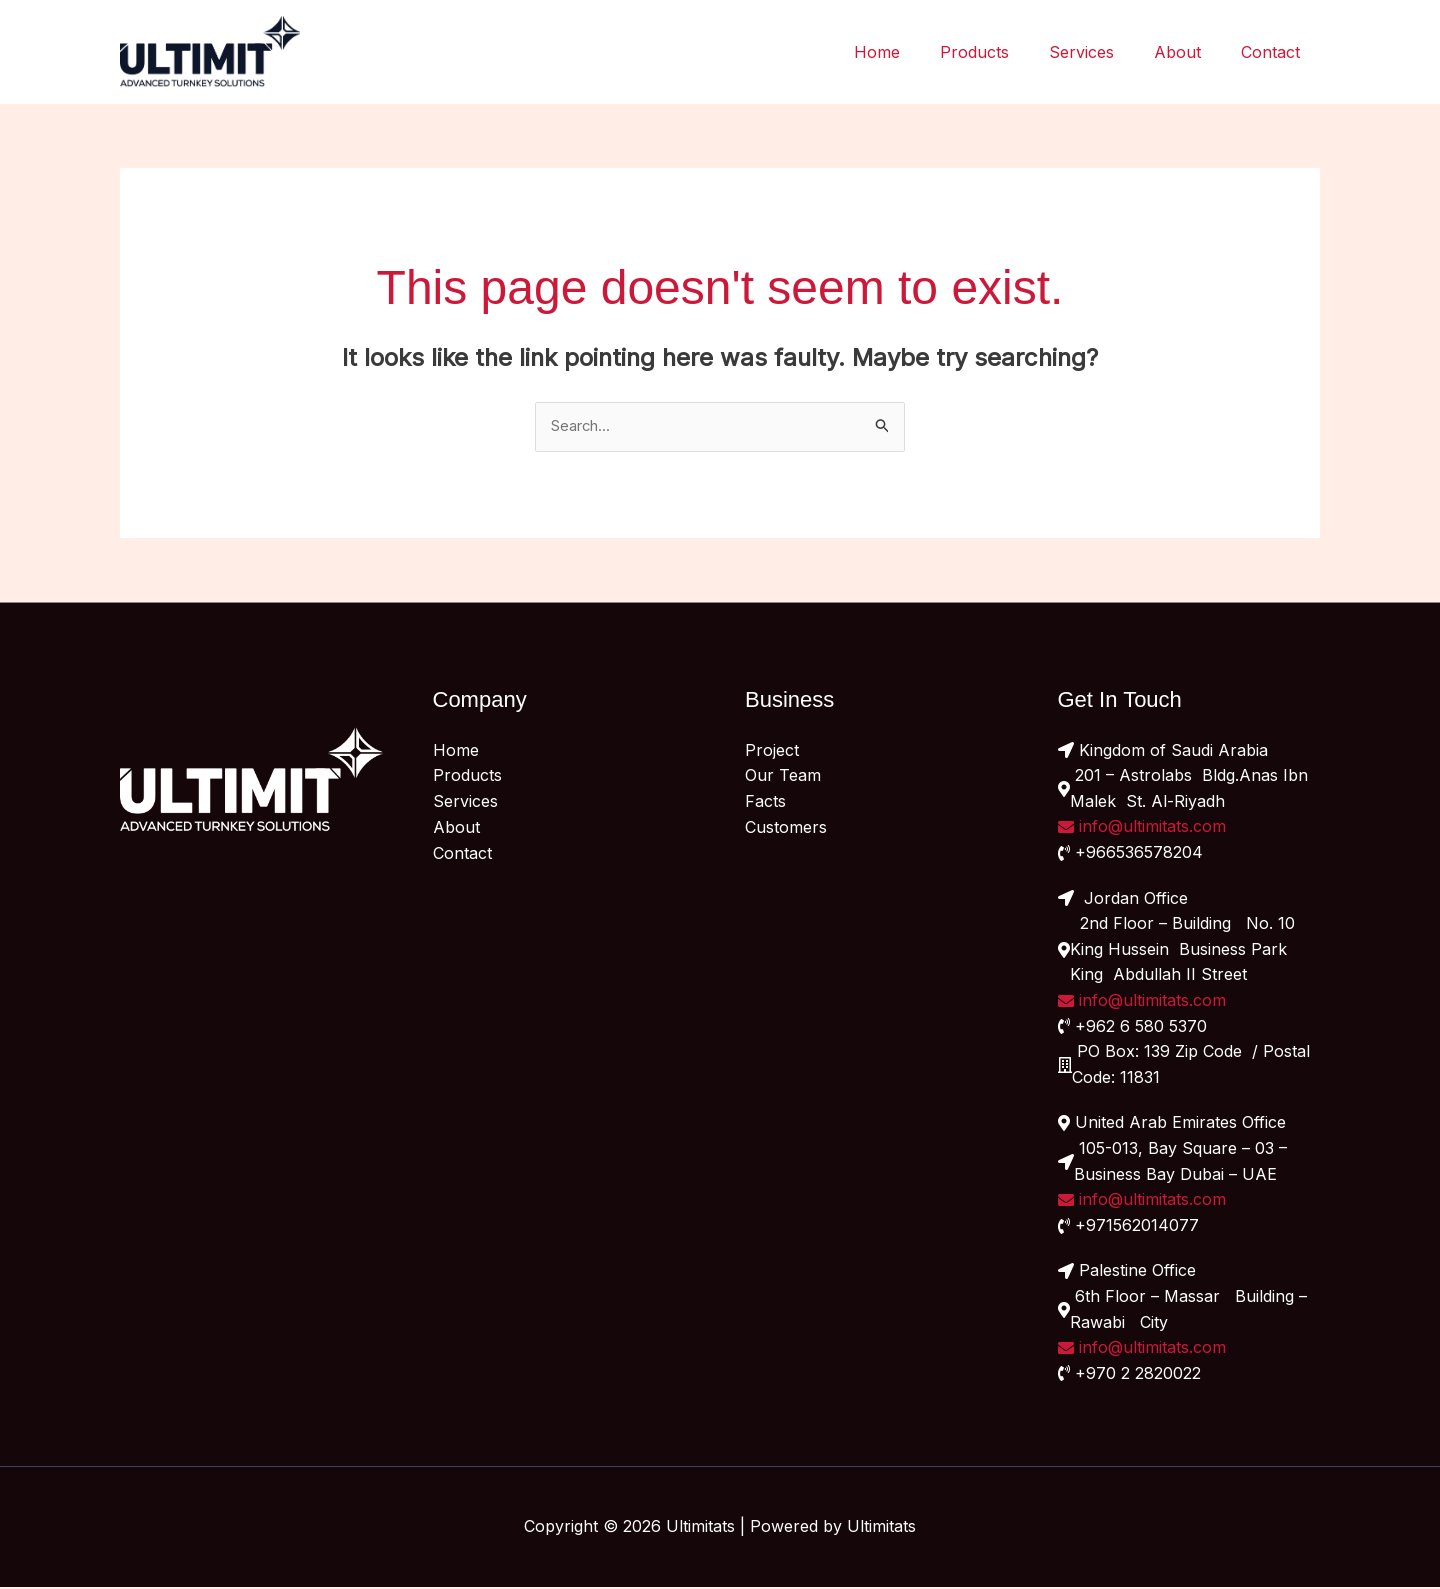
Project (772, 752)
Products (1002, 52)
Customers (786, 828)
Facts (765, 803)
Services (1101, 52)
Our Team (783, 777)
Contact (1274, 52)
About (1189, 52)
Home (913, 52)
